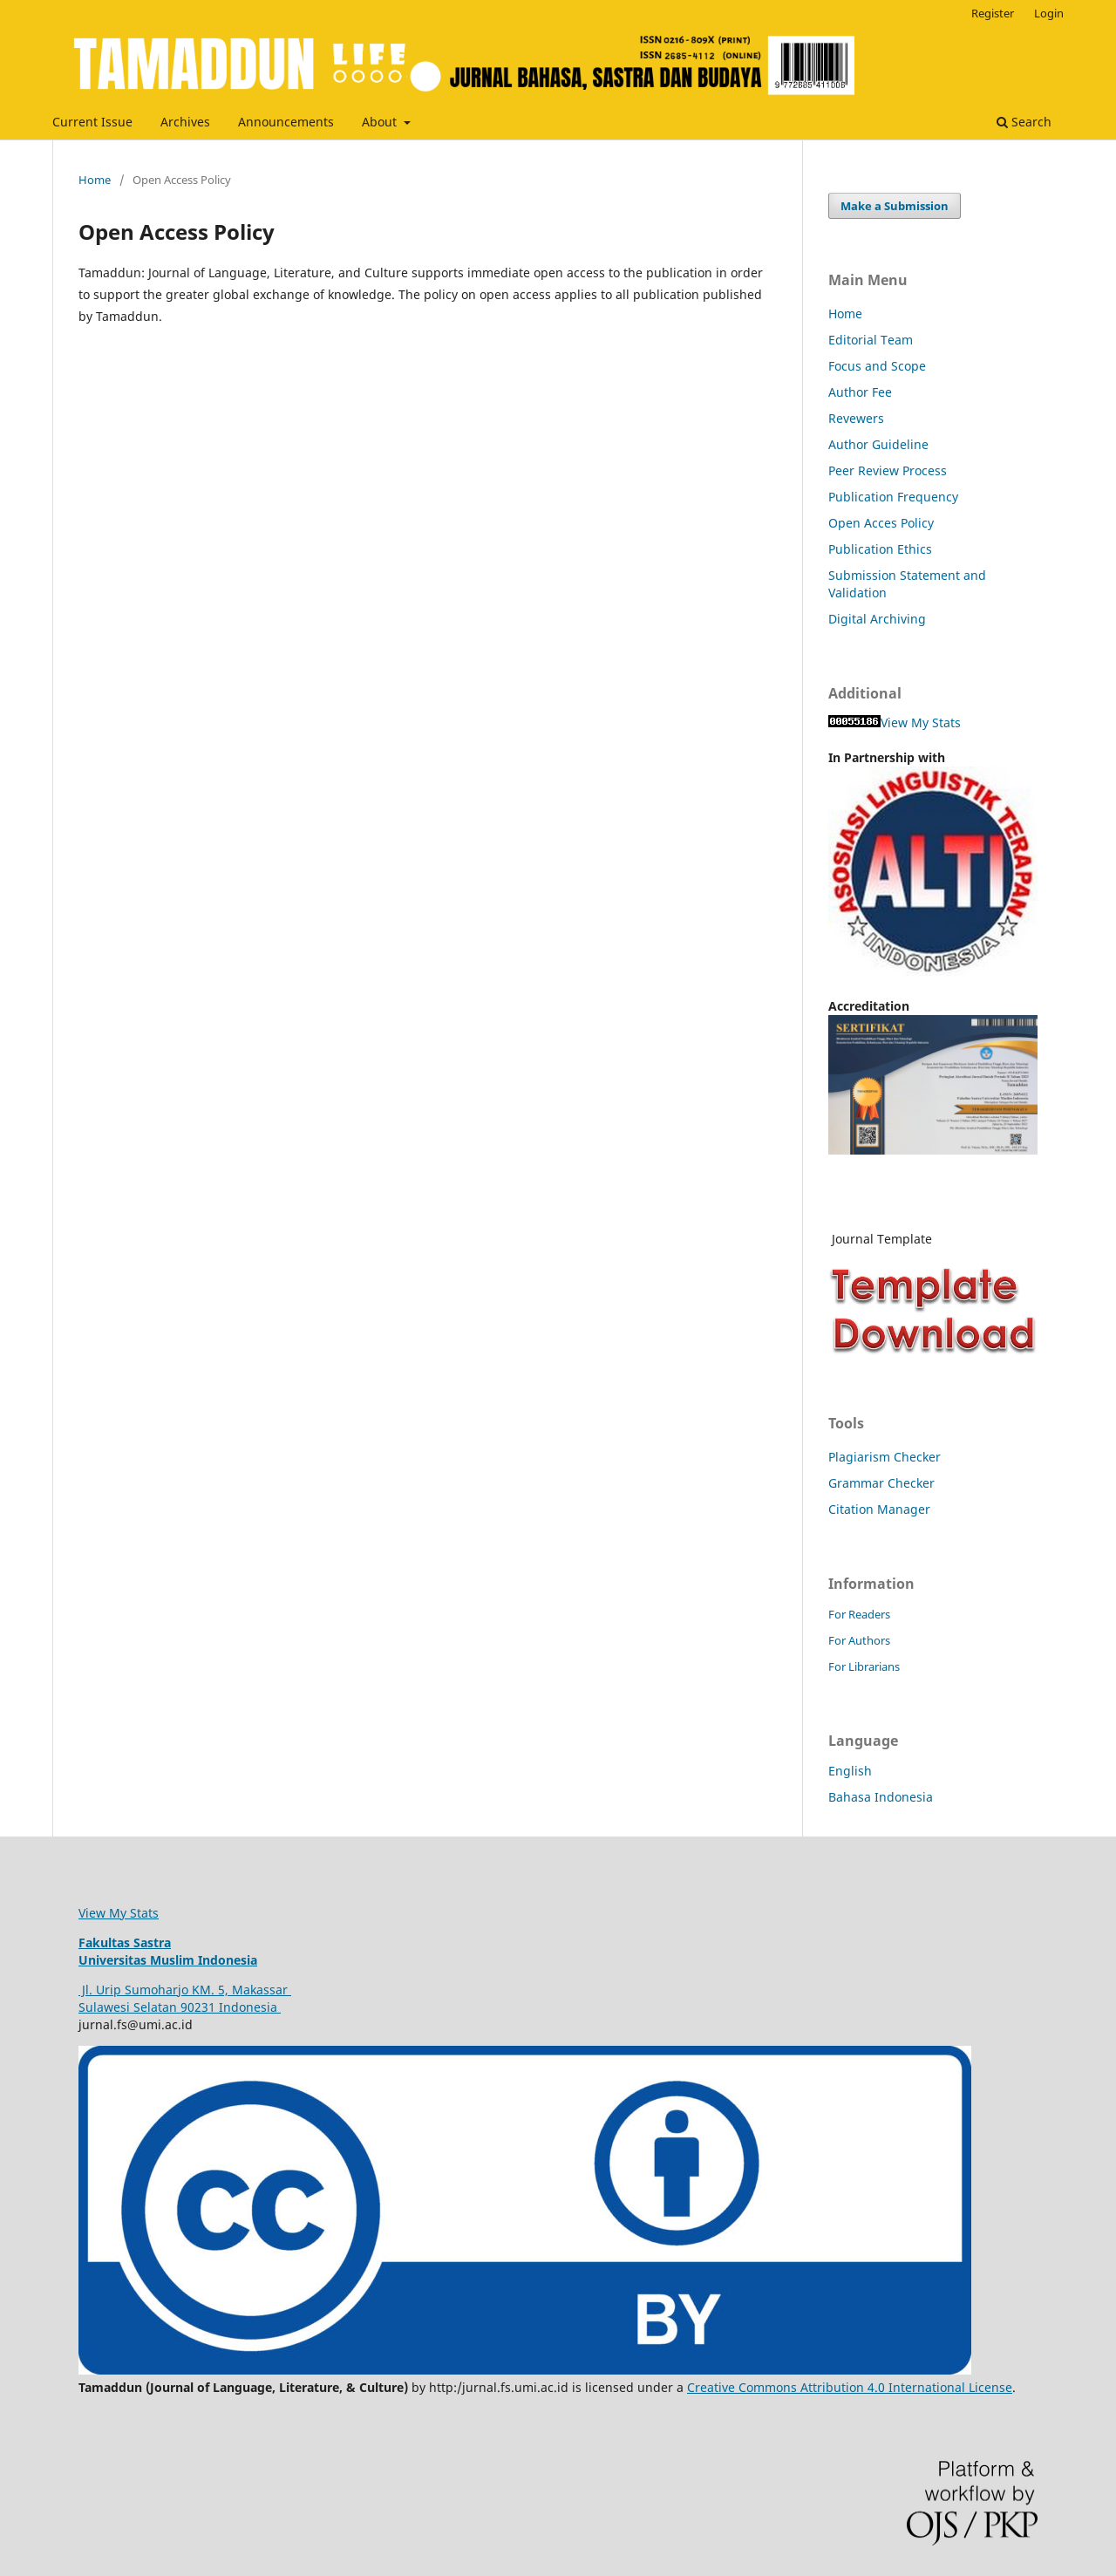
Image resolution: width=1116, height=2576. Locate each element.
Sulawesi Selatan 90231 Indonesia (179, 2007)
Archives (185, 121)
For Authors (859, 1640)
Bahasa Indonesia (880, 1797)
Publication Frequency (893, 496)
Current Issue (92, 121)
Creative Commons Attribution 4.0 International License (849, 2387)
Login (1049, 13)
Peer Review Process (887, 470)
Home (94, 179)
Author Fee (860, 392)
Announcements (286, 121)
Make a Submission (894, 206)
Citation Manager (879, 1509)
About (381, 121)
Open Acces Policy (881, 523)
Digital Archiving (877, 618)
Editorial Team (870, 339)
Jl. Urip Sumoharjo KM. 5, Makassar (184, 1989)
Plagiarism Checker (884, 1456)
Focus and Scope (877, 366)
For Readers (859, 1614)
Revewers (856, 418)
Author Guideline (878, 444)
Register (992, 13)
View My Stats (921, 722)
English (850, 1770)
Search (1024, 121)
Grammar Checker (881, 1483)
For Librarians (864, 1666)
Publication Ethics (882, 549)
